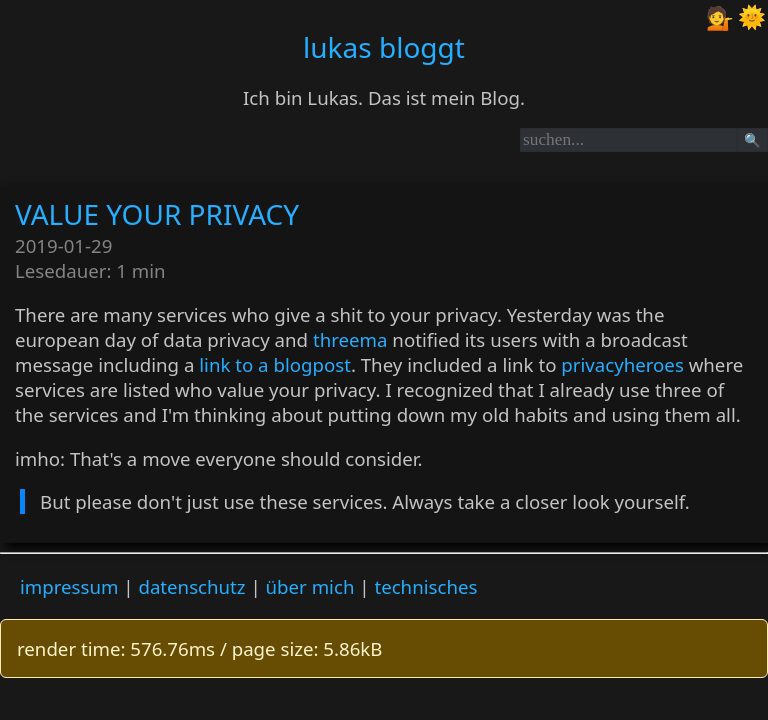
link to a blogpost (275, 364)
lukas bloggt (384, 47)
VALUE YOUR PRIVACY (157, 214)
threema (350, 339)
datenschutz (191, 586)
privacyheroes (622, 364)
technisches (425, 586)
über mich (310, 586)
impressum (69, 586)
